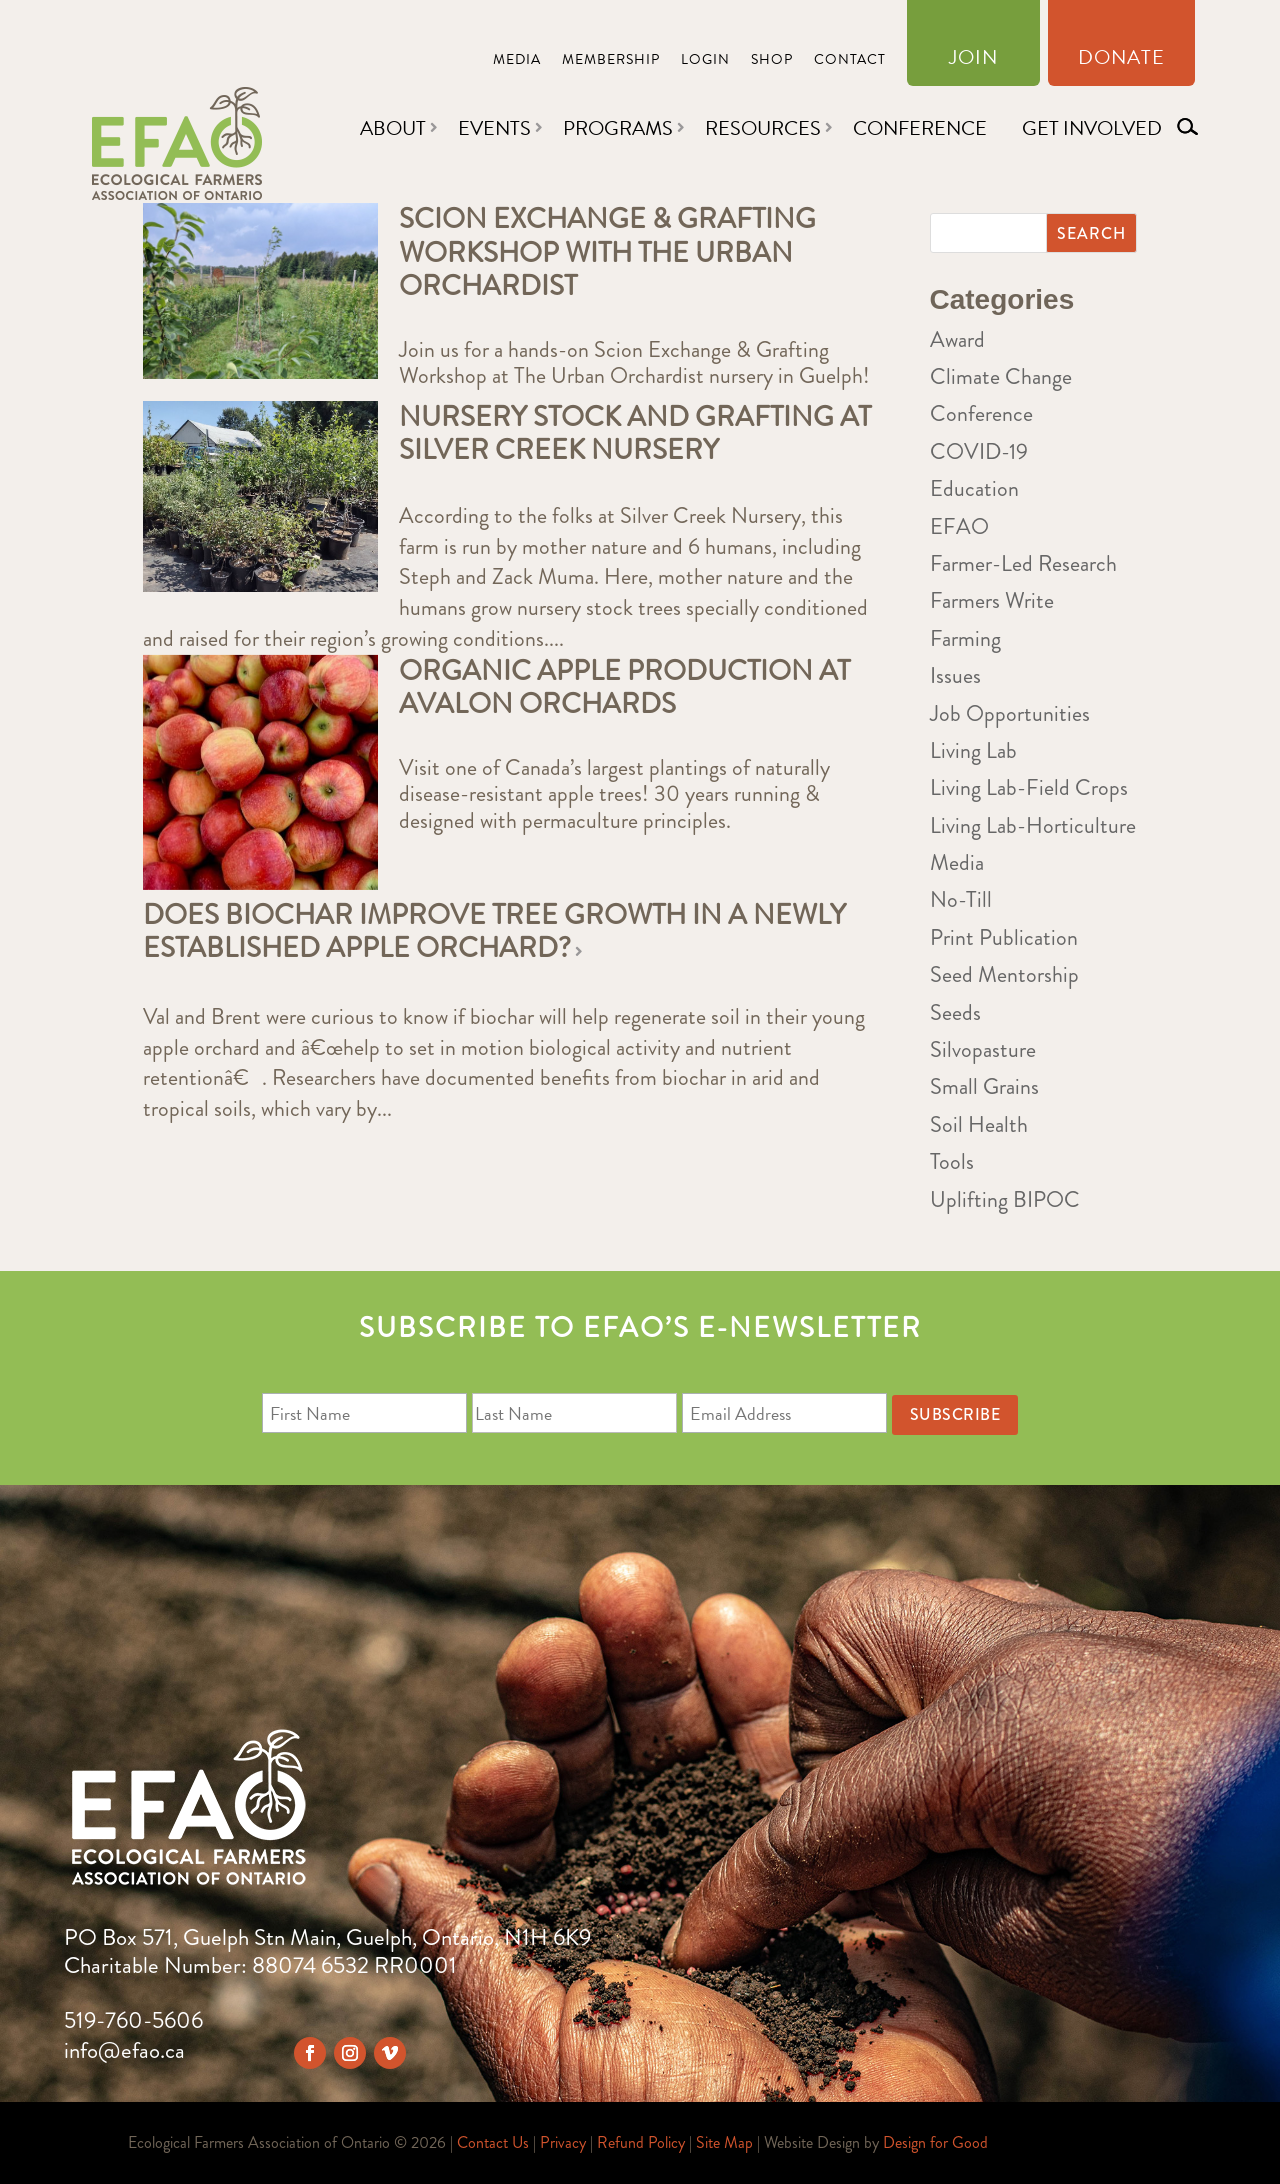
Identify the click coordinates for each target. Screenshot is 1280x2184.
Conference (920, 128)
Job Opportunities (1010, 713)
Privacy (563, 2142)
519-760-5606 (133, 2020)
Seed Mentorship (1004, 974)
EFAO (959, 526)
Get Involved (1092, 128)
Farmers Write (992, 600)
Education (974, 488)
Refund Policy (641, 2142)
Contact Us (493, 2142)
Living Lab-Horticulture (1033, 825)
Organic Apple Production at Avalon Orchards (624, 688)
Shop (772, 61)
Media (517, 61)
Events (494, 128)
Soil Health (979, 1124)
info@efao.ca (124, 2050)
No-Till (961, 899)
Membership (611, 61)
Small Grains (984, 1086)
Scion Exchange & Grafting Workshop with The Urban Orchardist (607, 252)
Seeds (955, 1012)
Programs (618, 128)
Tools (952, 1161)
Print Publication (1004, 937)
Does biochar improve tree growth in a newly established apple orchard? (494, 932)
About (393, 128)
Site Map (724, 2142)
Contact (850, 61)
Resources (763, 128)
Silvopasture (983, 1049)
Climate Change (1001, 376)
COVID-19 (979, 451)
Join (973, 61)
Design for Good (935, 2142)
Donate (1121, 61)
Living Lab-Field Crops (1029, 787)
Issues (955, 675)
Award (957, 339)
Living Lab (973, 750)
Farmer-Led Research (1023, 563)
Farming (965, 638)
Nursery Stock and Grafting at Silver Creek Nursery (635, 434)
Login (705, 61)
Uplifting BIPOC (1005, 1199)
